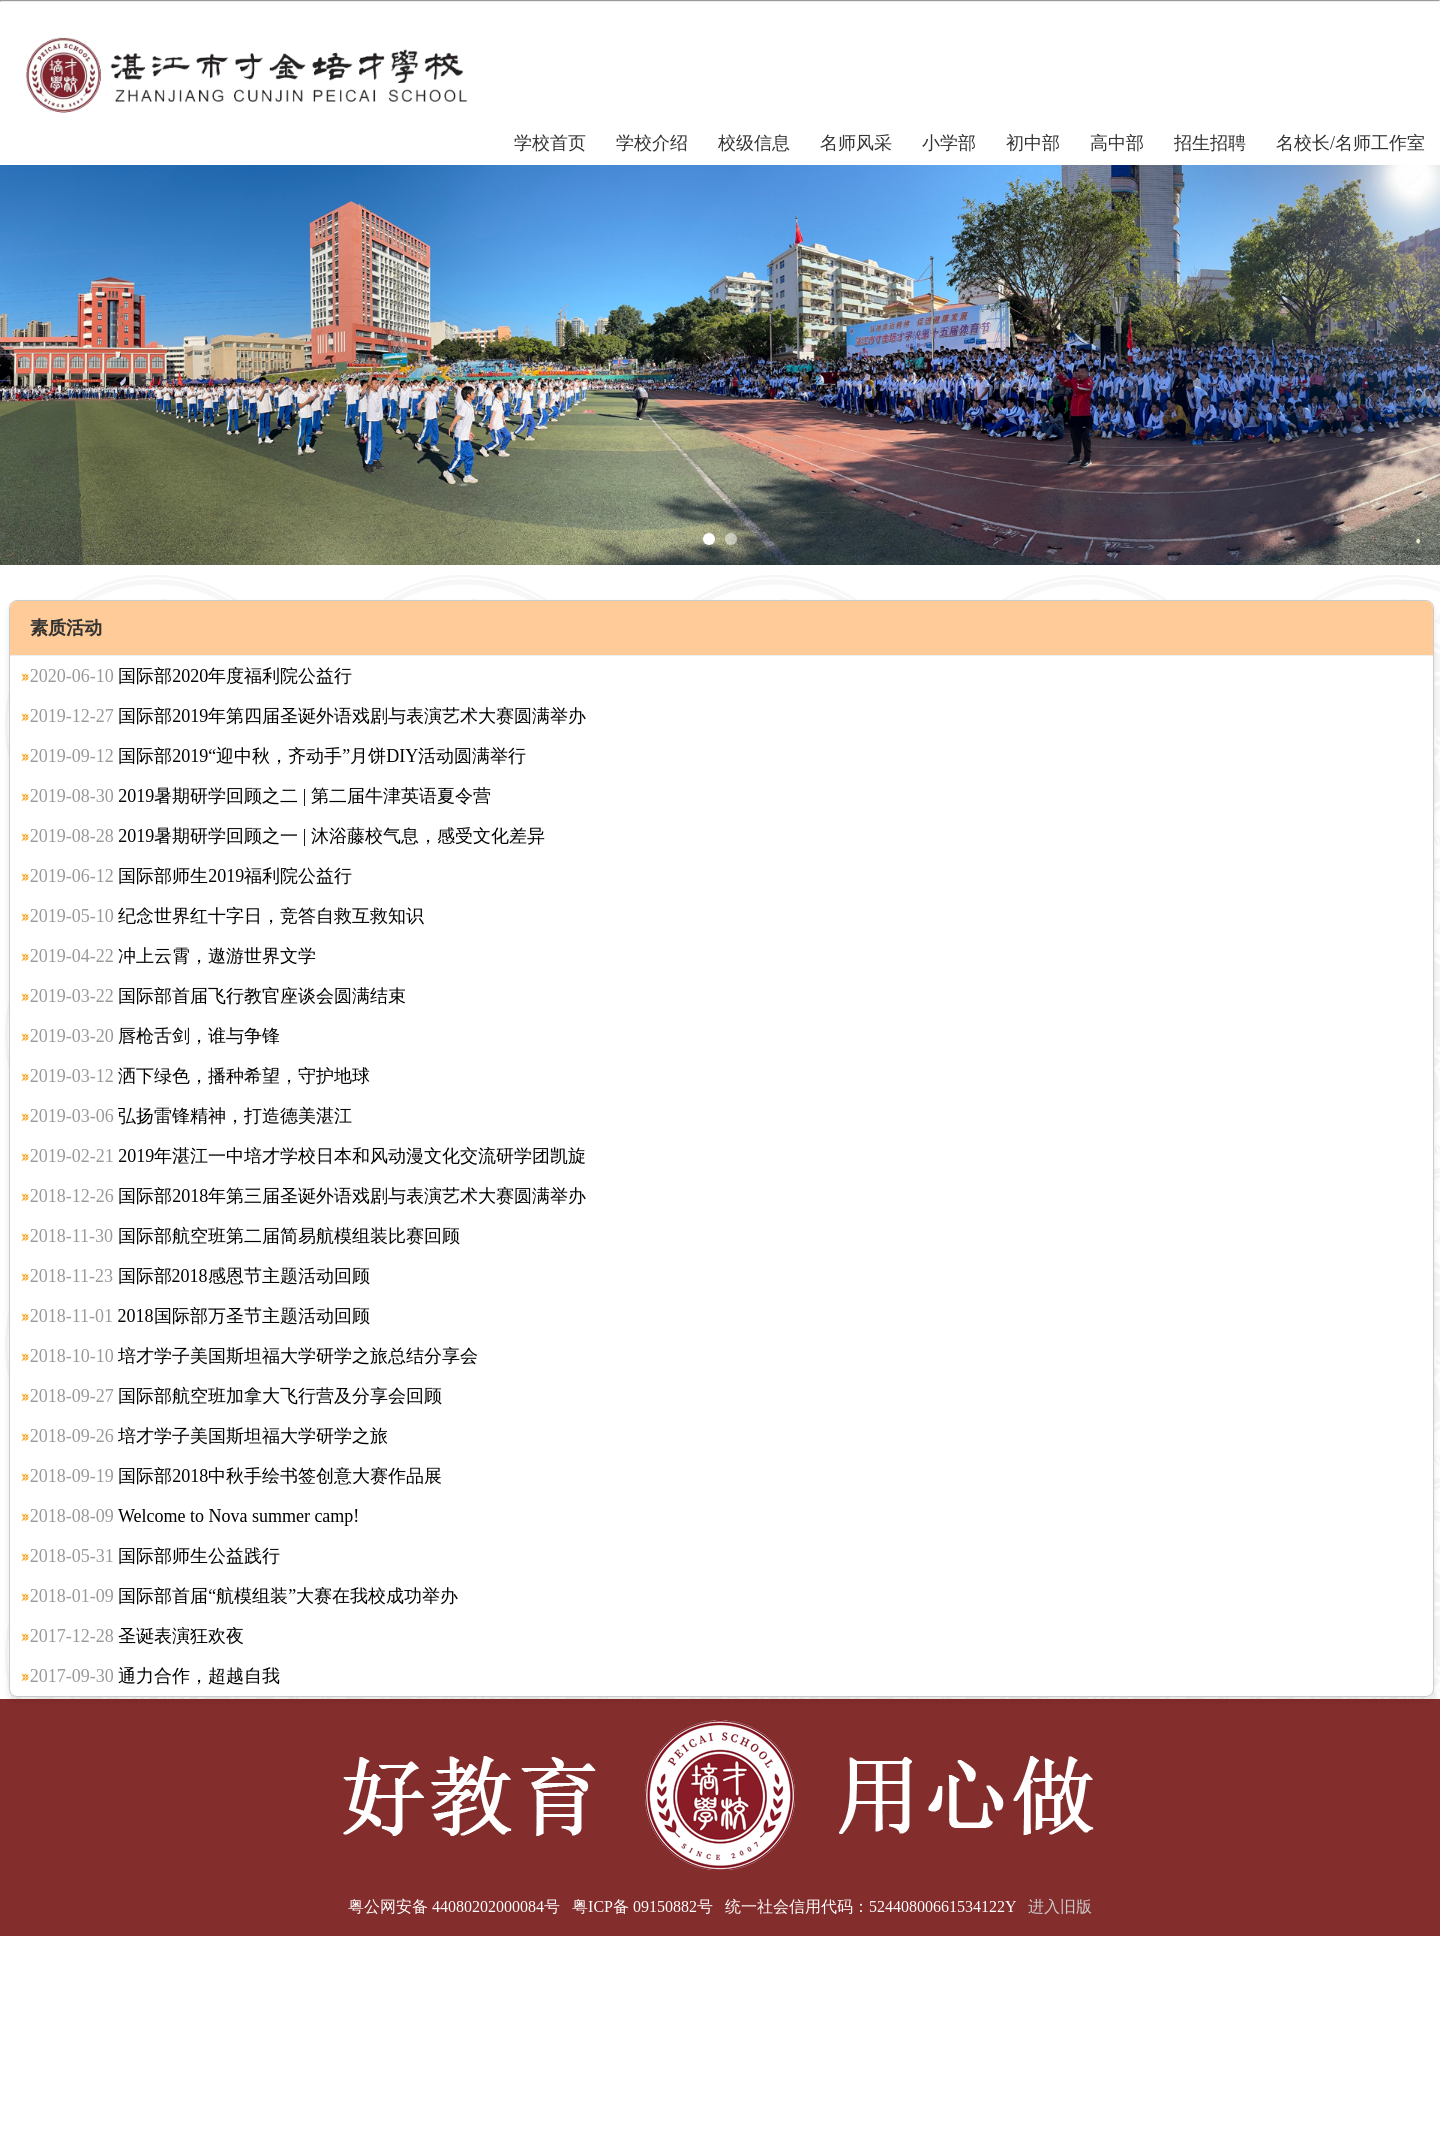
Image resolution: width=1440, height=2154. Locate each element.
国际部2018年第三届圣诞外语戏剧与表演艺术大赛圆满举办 (308, 1196)
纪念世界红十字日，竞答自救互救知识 (227, 916)
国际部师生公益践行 (155, 1556)
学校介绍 (652, 143)
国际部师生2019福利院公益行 (191, 876)
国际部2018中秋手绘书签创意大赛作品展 (236, 1476)
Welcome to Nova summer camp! (195, 1516)
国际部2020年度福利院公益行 (191, 676)
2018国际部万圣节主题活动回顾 (200, 1316)
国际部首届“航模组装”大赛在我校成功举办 (244, 1596)
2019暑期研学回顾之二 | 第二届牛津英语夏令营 (260, 796)
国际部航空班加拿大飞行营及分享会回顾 (236, 1396)
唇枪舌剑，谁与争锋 (155, 1036)
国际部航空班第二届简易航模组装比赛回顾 (245, 1236)
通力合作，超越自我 (155, 1676)
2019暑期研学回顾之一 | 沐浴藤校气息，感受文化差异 (287, 836)
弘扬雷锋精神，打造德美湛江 (191, 1116)
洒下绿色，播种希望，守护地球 (200, 1076)
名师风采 (856, 143)
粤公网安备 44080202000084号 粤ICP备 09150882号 (530, 1906)
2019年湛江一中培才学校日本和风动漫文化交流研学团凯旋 (308, 1156)
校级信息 (754, 143)
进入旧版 (1060, 1906)
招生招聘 (1210, 143)
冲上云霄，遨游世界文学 (173, 956)
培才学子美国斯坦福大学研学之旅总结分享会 (254, 1356)
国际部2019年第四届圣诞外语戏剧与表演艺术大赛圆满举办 (308, 716)
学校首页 (550, 143)
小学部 (949, 143)
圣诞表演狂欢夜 (137, 1636)
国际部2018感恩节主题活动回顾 (200, 1276)
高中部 (1117, 143)
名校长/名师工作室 (1350, 143)
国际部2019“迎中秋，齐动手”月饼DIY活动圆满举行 (278, 756)
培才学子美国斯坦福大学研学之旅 (209, 1436)
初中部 (1033, 143)
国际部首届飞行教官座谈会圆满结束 (218, 996)
